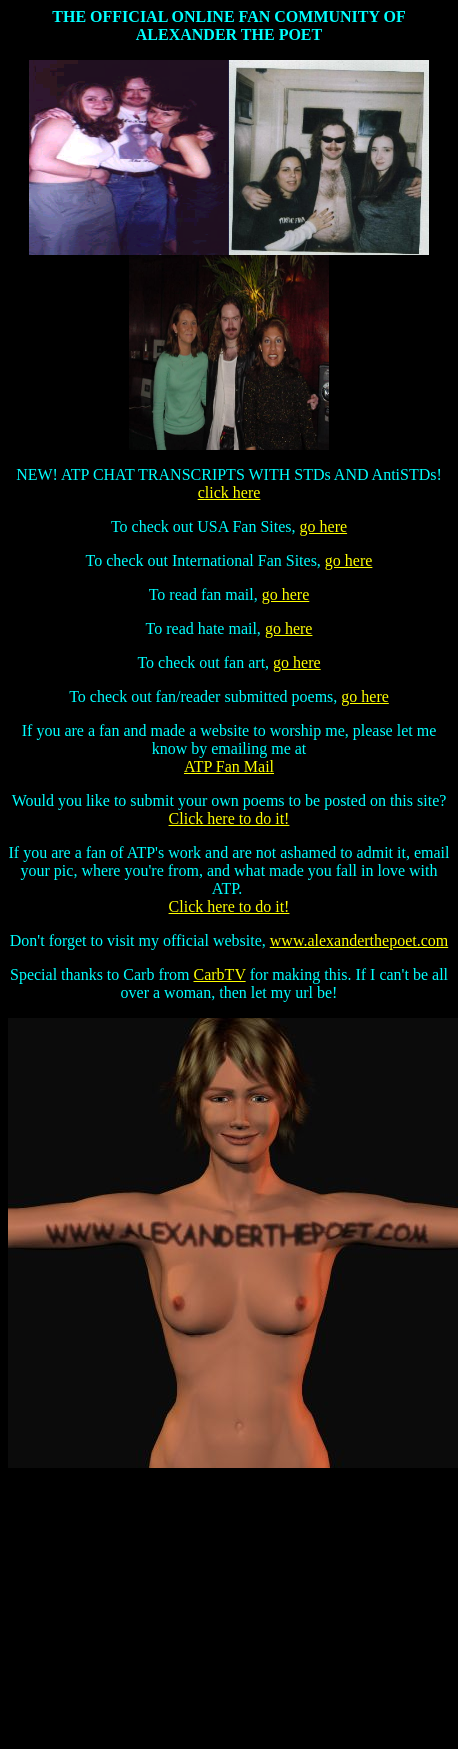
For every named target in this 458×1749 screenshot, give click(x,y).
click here (229, 492)
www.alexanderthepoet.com (359, 940)
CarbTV (220, 974)
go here (324, 526)
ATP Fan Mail (229, 766)
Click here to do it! (229, 818)
